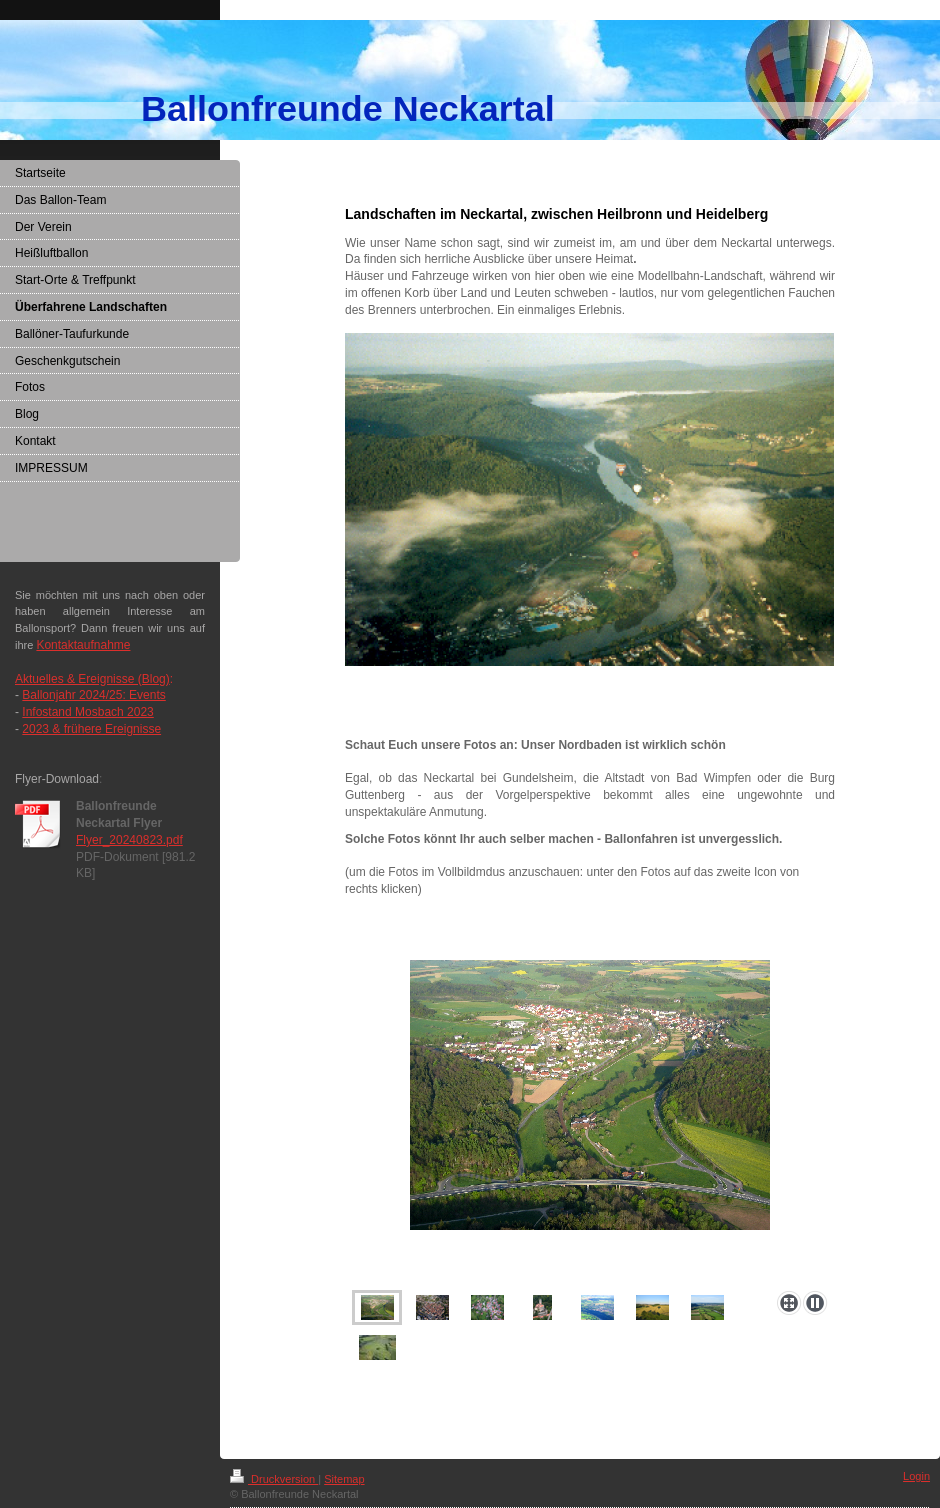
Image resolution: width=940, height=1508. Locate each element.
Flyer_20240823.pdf (129, 840)
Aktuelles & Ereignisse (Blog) (92, 679)
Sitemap (344, 1479)
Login (916, 1476)
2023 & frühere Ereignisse (91, 729)
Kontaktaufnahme (83, 645)
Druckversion (274, 1479)
